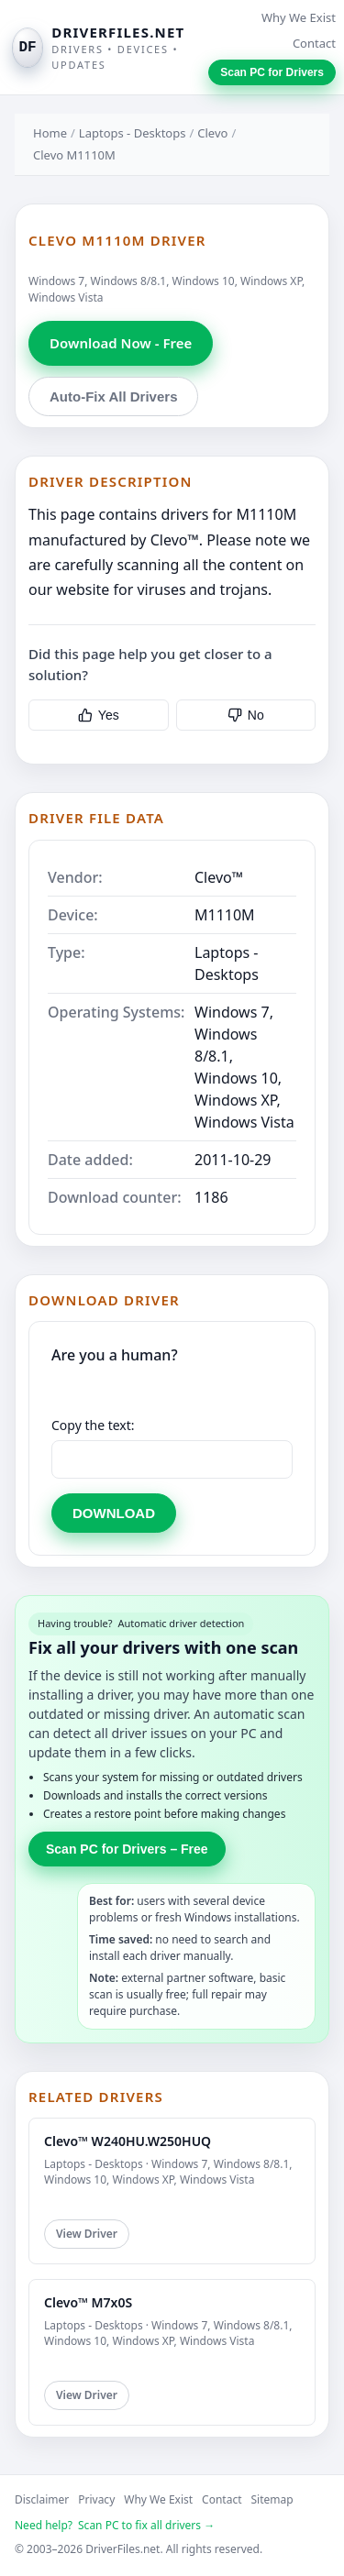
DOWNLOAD (113, 1513)
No (245, 715)
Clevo (212, 133)
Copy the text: (93, 1425)
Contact (314, 43)
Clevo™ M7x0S (88, 2302)
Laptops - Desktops (132, 133)
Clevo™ (218, 877)
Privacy (96, 2499)
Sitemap (272, 2499)
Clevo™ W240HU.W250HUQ (127, 2141)
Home (50, 133)
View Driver (86, 2233)
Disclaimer (42, 2499)
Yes (98, 715)
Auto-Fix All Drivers (113, 396)
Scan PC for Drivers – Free (127, 1849)
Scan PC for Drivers (272, 72)
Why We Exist (298, 17)
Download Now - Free (121, 343)
